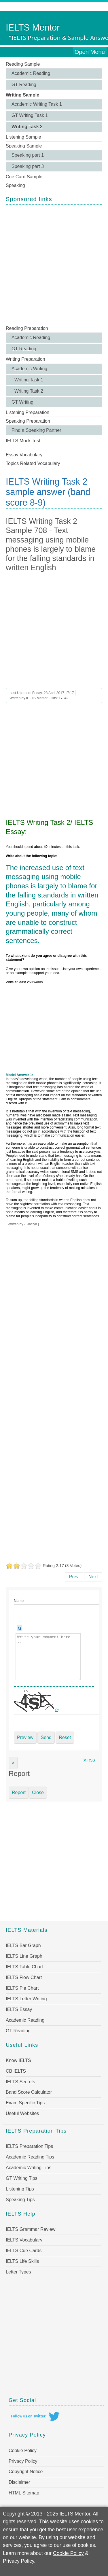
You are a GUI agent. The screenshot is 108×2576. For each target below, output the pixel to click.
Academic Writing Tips (28, 2167)
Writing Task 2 (27, 126)
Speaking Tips (20, 2199)
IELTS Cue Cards (23, 2250)
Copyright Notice (26, 2471)
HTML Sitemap (24, 2492)
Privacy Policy (23, 2461)
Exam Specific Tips (25, 2102)
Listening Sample (23, 137)
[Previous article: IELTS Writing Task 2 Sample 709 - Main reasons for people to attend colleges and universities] (74, 1576)
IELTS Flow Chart (24, 1977)
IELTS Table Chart (24, 1966)
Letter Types (18, 2271)
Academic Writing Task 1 (37, 104)
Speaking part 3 (28, 166)
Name (19, 1600)
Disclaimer (19, 2482)
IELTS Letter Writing (26, 1998)
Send (46, 1737)
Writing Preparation (25, 359)
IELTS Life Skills (22, 2261)
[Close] (13, 1763)
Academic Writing (29, 368)
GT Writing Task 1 (30, 115)
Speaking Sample (24, 145)
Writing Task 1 (28, 379)
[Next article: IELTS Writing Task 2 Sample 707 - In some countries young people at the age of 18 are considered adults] (93, 1576)
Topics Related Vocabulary (33, 463)
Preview (25, 1737)
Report (19, 1792)
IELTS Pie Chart (22, 1988)
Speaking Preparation (28, 421)
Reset (65, 1737)
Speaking (15, 185)
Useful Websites (22, 2113)
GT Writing (22, 402)
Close (38, 1792)
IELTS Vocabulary (24, 2239)
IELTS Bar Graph (23, 1945)
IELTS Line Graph (24, 1956)
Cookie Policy (23, 2450)
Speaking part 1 (28, 155)
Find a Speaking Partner (36, 430)
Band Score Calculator (29, 2092)
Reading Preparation (27, 328)
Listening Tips (20, 2188)
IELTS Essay (19, 2009)
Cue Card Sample (24, 176)
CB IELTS (16, 2071)
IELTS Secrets (20, 2081)
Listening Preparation (27, 412)
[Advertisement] (54, 264)
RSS (89, 1760)
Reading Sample (23, 64)
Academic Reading (31, 73)
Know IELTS (18, 2060)
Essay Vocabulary (24, 454)
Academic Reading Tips (30, 2156)
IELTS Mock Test (23, 440)
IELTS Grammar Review (30, 2229)
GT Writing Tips (21, 2178)
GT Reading (24, 84)
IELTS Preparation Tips (29, 2146)
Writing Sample (22, 94)
